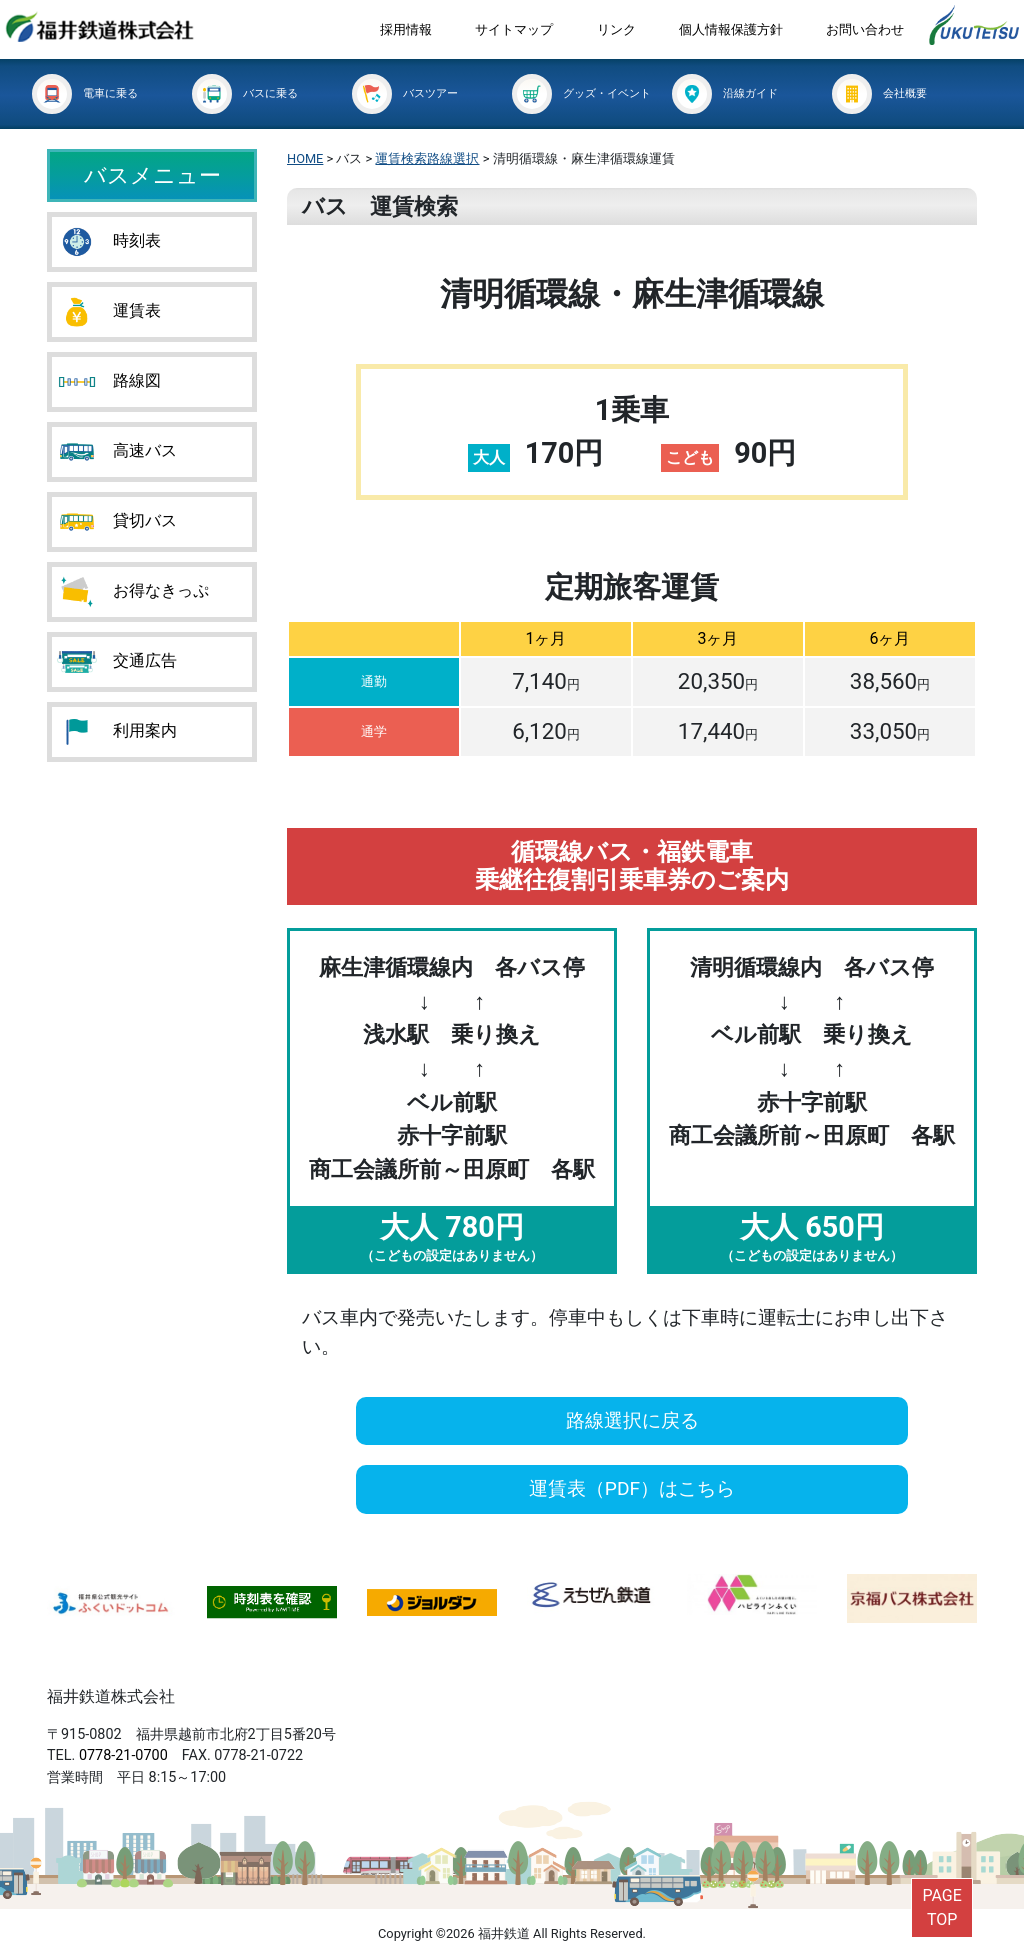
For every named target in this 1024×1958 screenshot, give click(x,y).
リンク (616, 29)
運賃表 (109, 312)
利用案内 (117, 732)
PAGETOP (941, 1907)
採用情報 (406, 29)
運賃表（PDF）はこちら (632, 1488)
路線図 (109, 382)
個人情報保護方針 (731, 29)
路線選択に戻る (632, 1420)
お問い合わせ (865, 29)
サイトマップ (514, 29)
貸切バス (117, 522)
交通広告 (117, 662)
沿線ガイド (725, 93)
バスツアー (405, 93)
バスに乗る (245, 93)
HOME (305, 158)
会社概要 (879, 93)
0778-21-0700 (123, 1755)
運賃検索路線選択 (427, 158)
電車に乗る (85, 93)
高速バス (117, 452)
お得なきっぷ (133, 592)
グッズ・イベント (581, 93)
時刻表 (109, 242)
